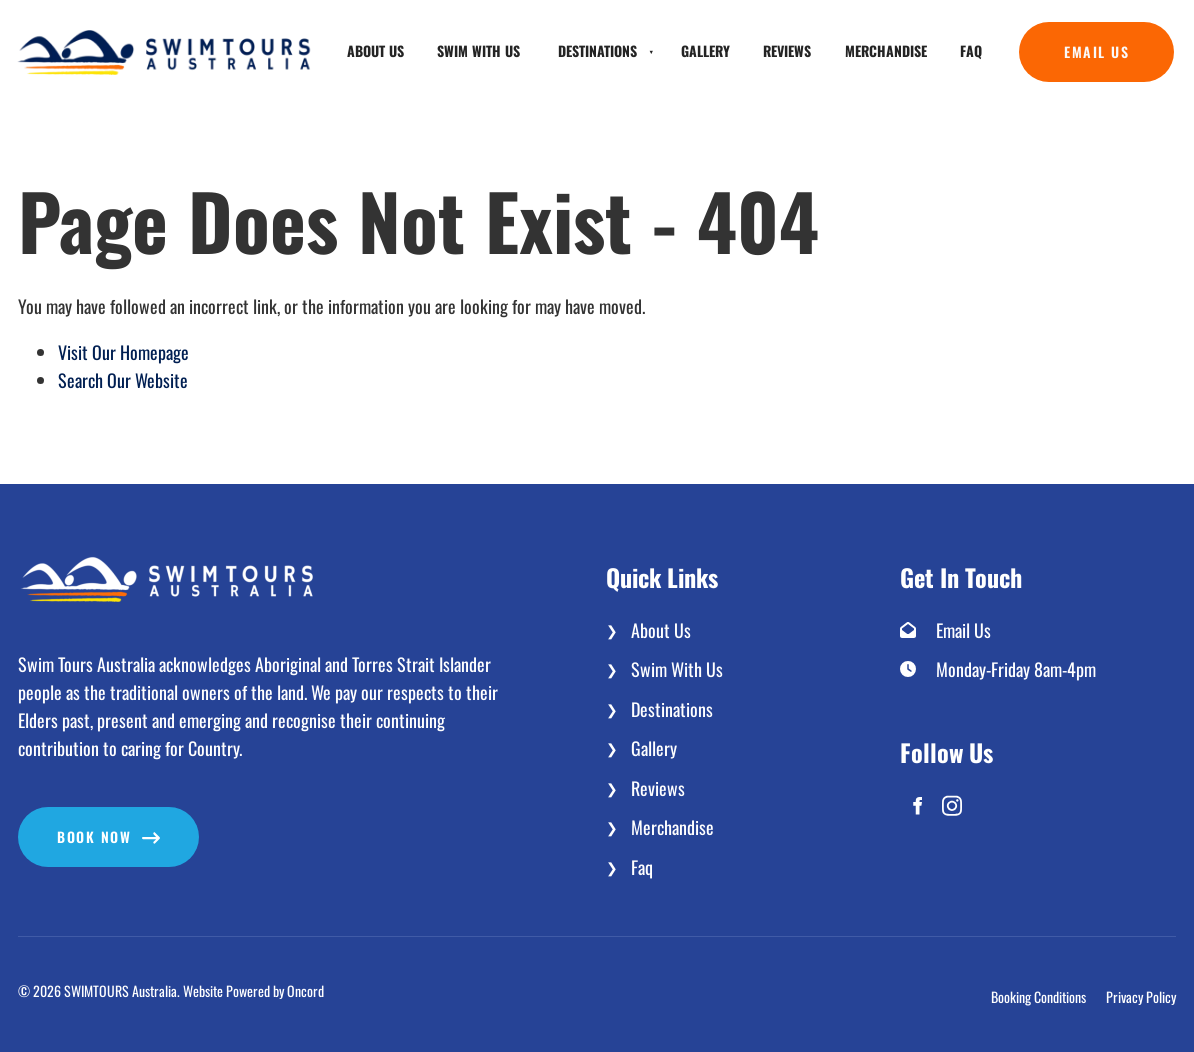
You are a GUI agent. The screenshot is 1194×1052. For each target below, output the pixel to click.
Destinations (597, 50)
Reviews (787, 50)
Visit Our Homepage (123, 352)
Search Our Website (123, 380)
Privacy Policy (1141, 996)
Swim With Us (478, 50)
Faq (971, 50)
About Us (375, 50)
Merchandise (886, 50)
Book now (55, 820)
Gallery (705, 50)
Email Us (1051, 35)
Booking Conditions (1038, 996)
